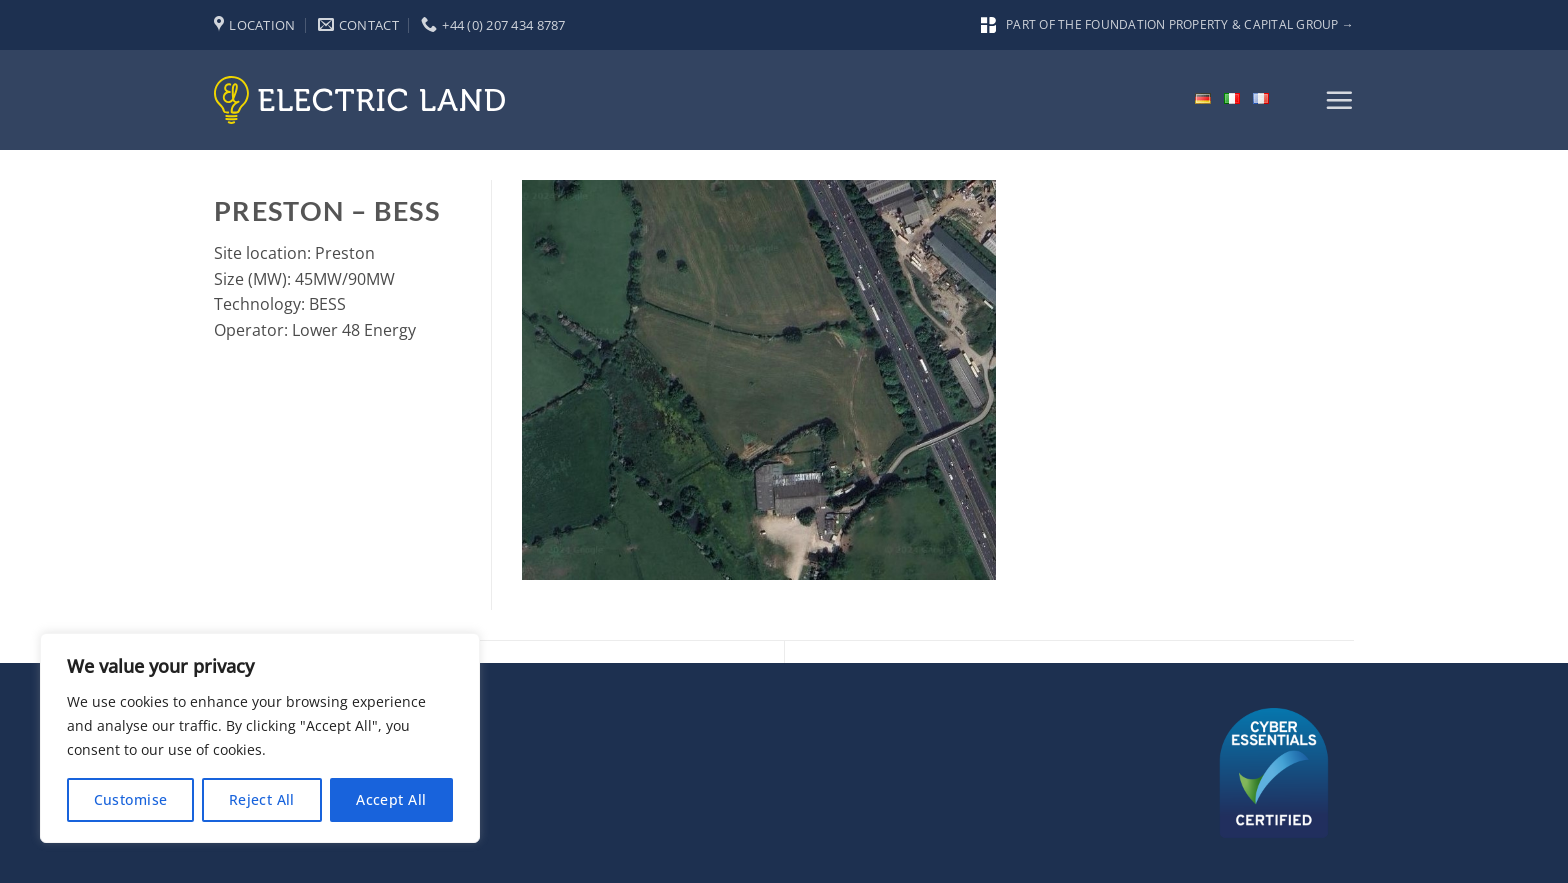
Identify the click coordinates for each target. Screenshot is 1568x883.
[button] (1339, 100)
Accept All (391, 799)
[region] (260, 738)
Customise (131, 799)
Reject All (262, 799)
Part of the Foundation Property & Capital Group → (1167, 24)
